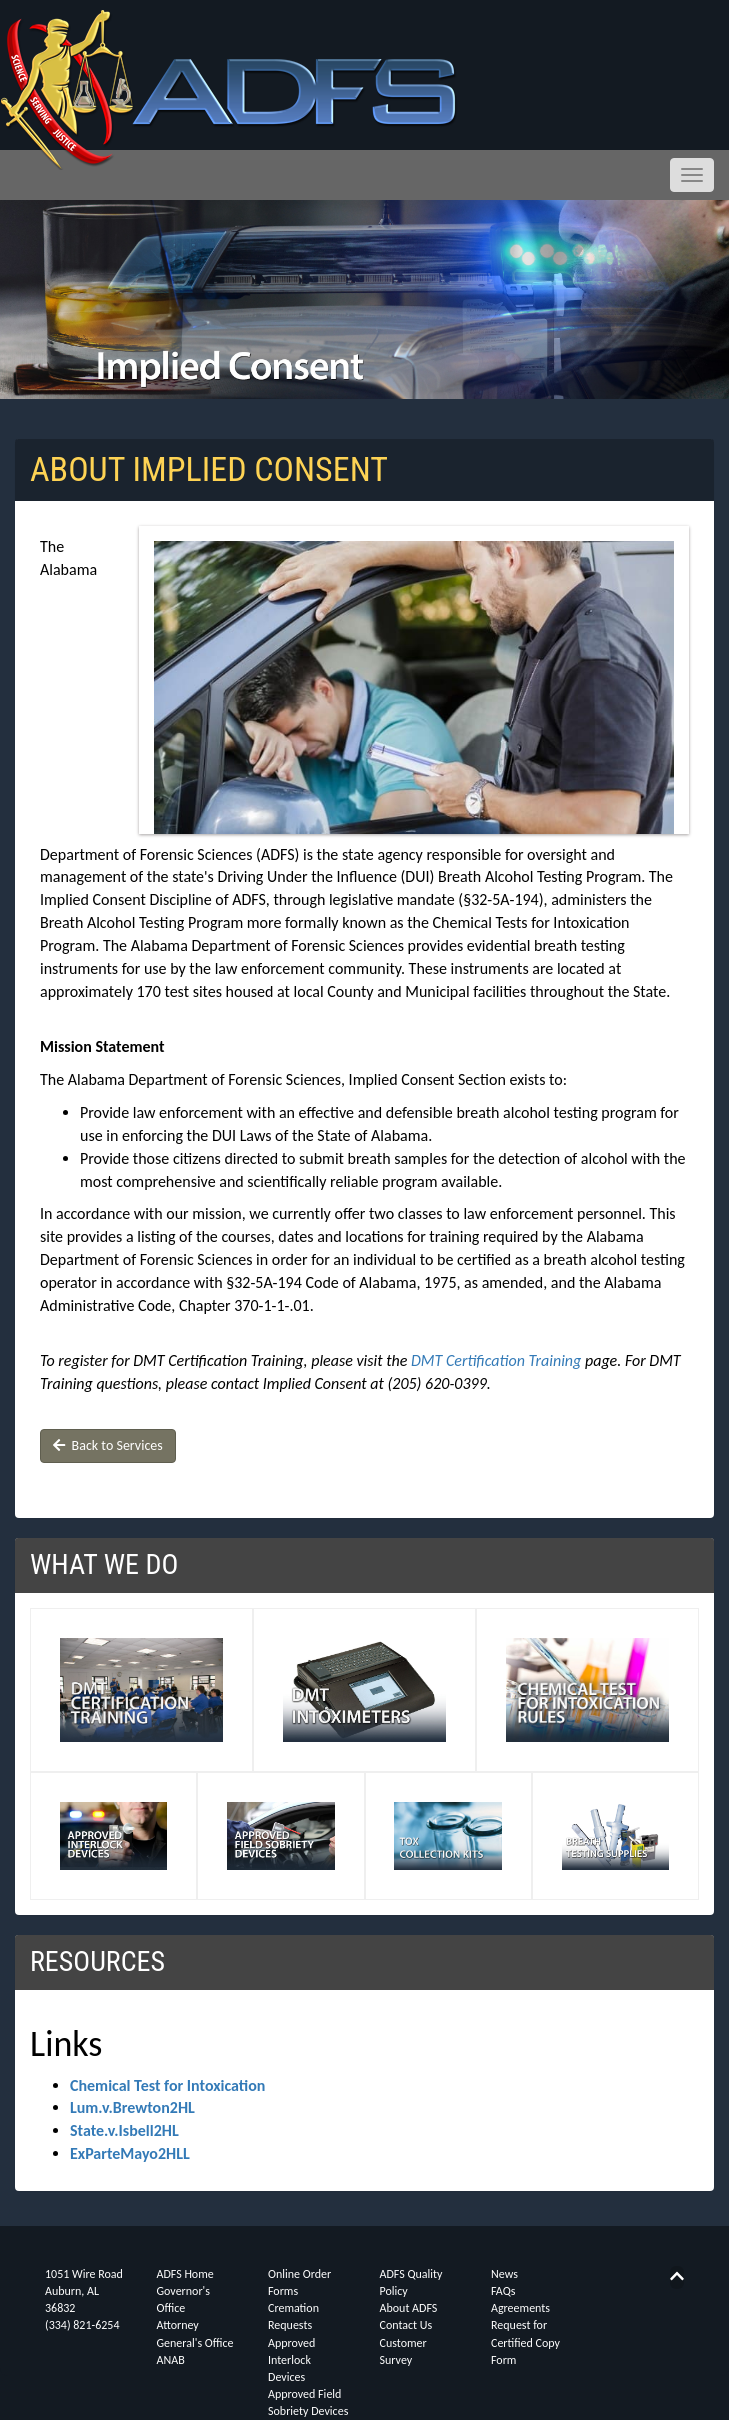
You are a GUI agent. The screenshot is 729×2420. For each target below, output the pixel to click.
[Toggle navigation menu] (692, 175)
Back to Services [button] (108, 1445)
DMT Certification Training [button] (496, 1360)
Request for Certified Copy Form (525, 2342)
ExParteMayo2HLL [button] (130, 2153)
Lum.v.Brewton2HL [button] (132, 2107)
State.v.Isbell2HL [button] (124, 2130)
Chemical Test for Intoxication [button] (167, 2085)
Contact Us (406, 2325)
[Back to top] (677, 2276)
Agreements (520, 2308)
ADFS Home (185, 2274)
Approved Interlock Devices (291, 2360)
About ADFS (409, 2308)
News (504, 2274)
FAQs (503, 2291)
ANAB (171, 2360)
